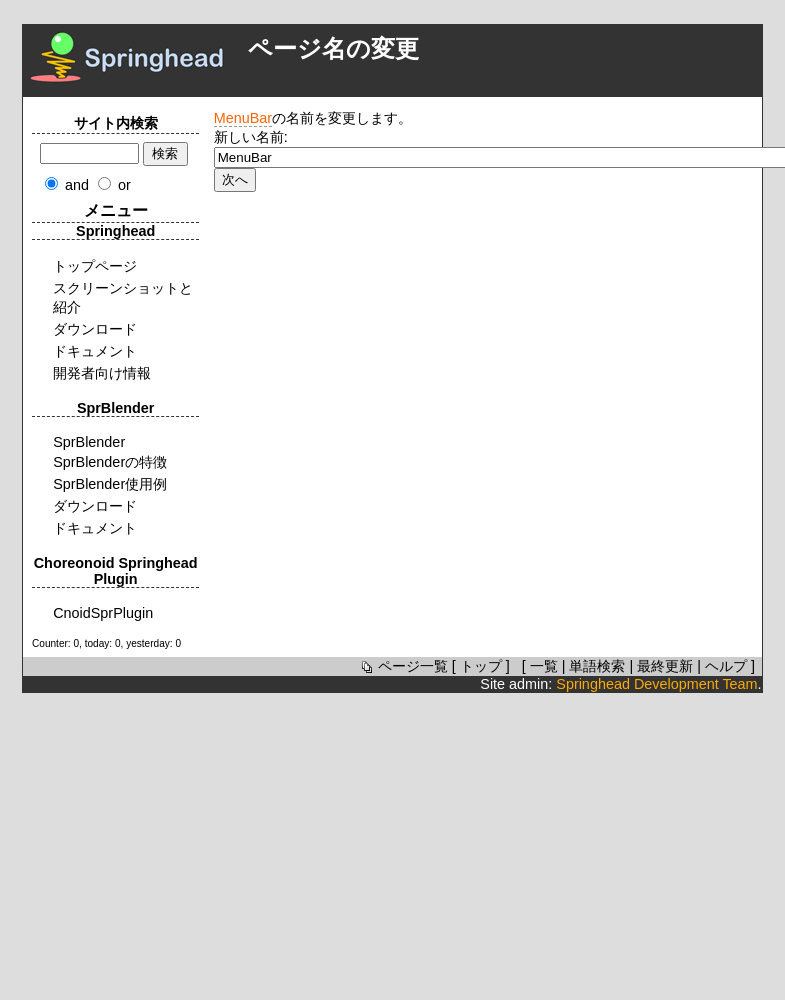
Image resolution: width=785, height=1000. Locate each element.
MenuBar (243, 118)
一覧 (544, 666)
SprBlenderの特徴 (110, 462)
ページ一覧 (403, 666)
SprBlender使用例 (110, 484)
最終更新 (665, 666)
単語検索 (597, 666)
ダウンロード (95, 329)
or (124, 185)
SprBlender (89, 442)
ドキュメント (95, 351)
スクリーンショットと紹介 (123, 297)
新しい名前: (251, 137)
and (77, 185)
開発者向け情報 (102, 373)
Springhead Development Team (656, 684)
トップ (481, 666)
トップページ (95, 266)
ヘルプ (726, 666)
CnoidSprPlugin (103, 613)
